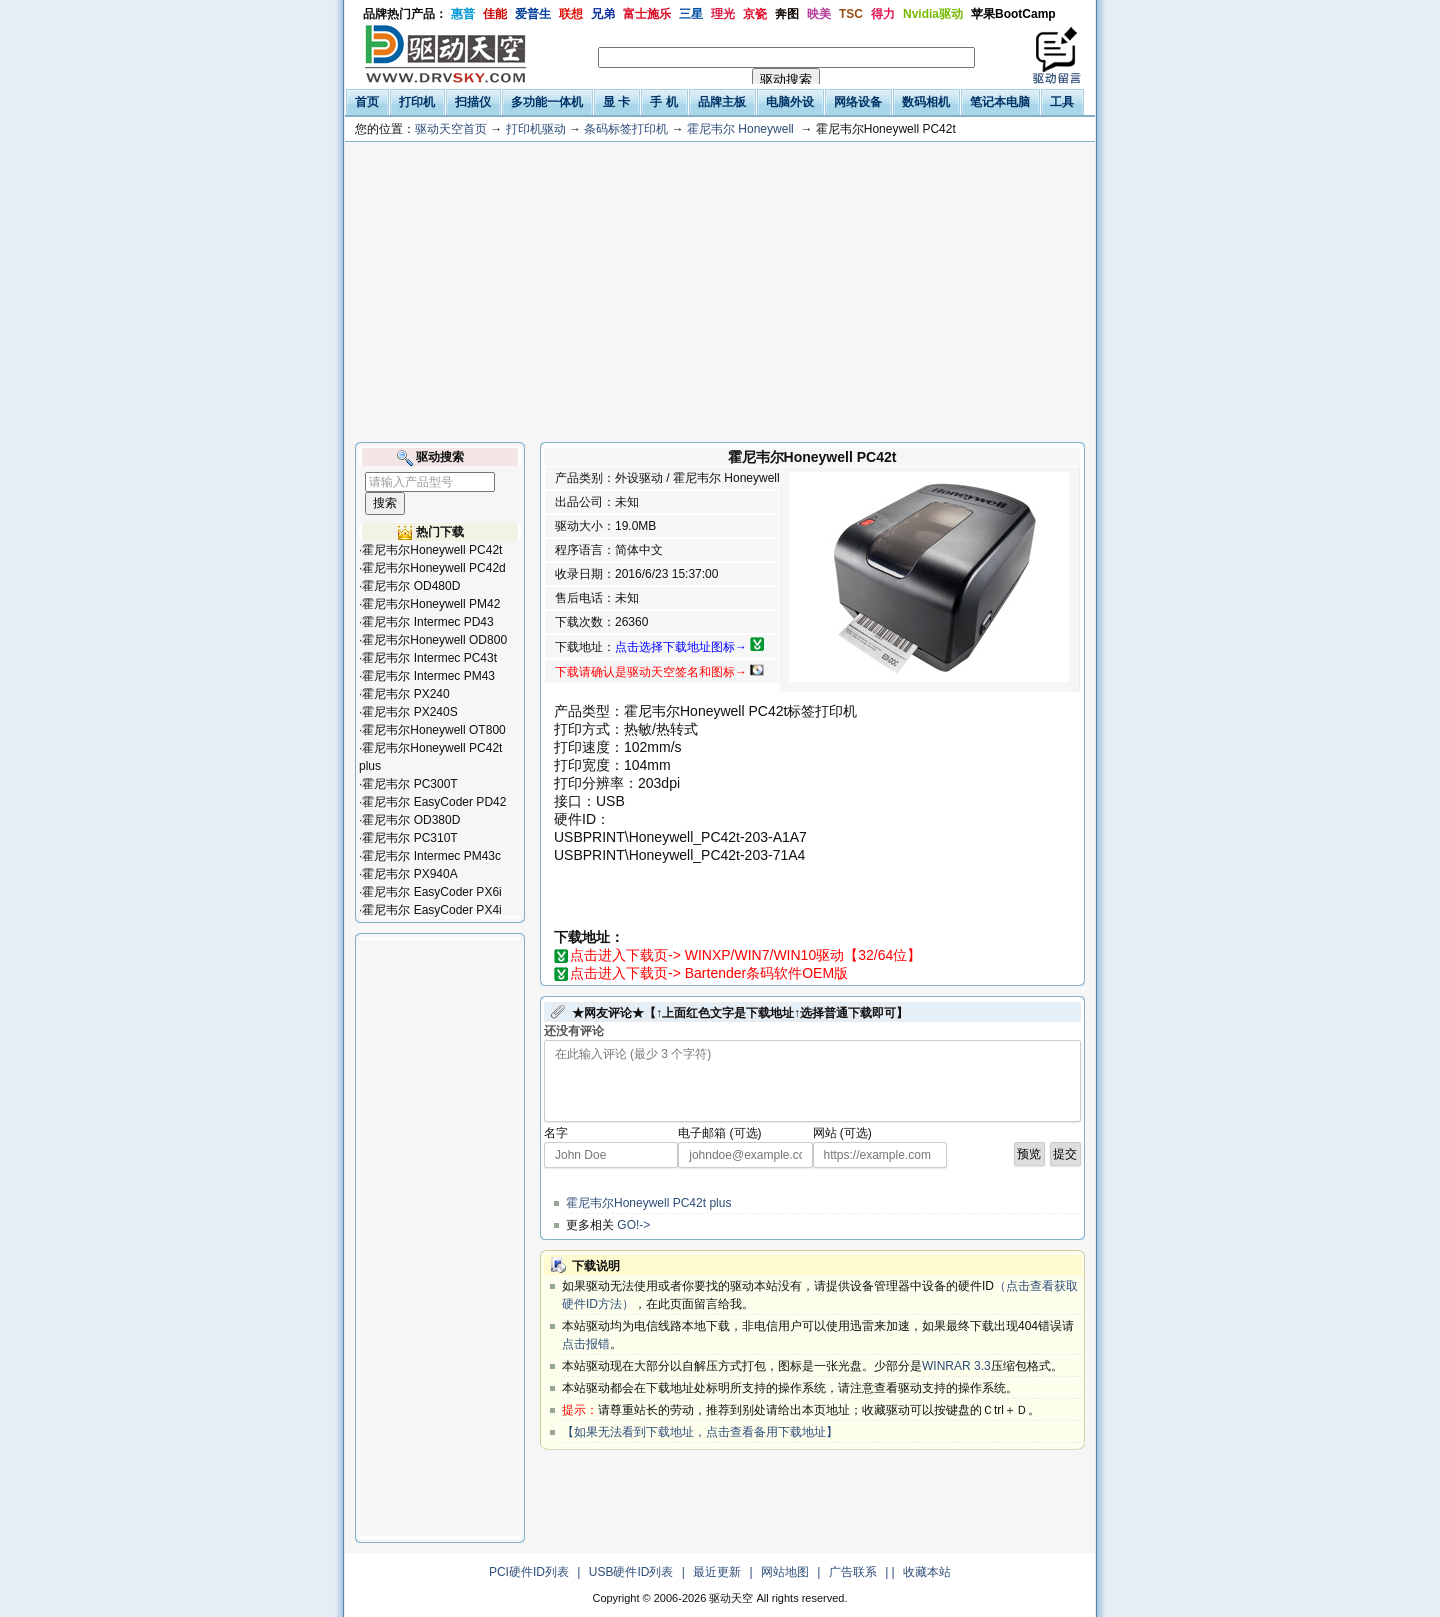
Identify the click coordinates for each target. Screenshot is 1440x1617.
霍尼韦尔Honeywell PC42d (433, 568)
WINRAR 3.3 (956, 1366)
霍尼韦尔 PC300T (409, 784)
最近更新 (717, 1572)
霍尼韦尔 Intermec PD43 (427, 622)
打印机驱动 (536, 129)
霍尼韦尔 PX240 (405, 694)
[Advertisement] (720, 292)
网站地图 (785, 1572)
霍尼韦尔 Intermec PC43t (429, 658)
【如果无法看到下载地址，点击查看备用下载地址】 (700, 1432)
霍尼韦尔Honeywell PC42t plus (648, 1203)
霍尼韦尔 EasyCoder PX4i (431, 910)
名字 (556, 1133)
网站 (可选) (842, 1133)
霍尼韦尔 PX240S (409, 712)
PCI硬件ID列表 (529, 1572)
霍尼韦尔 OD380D (411, 820)
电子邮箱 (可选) (719, 1133)
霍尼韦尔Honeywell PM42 (431, 604)
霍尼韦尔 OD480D (411, 586)
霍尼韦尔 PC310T (409, 838)
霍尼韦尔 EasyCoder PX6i (431, 892)
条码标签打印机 (626, 129)
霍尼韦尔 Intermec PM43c (431, 856)
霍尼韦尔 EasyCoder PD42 (434, 802)
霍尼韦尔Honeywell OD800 (434, 640)
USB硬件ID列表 (631, 1572)
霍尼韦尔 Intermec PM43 (428, 676)
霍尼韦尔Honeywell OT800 (433, 730)
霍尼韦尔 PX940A (409, 874)
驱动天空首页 (451, 129)
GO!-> (633, 1225)
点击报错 (586, 1344)
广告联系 (853, 1572)
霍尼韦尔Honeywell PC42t (432, 550)
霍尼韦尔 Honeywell (740, 129)
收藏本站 (927, 1572)
